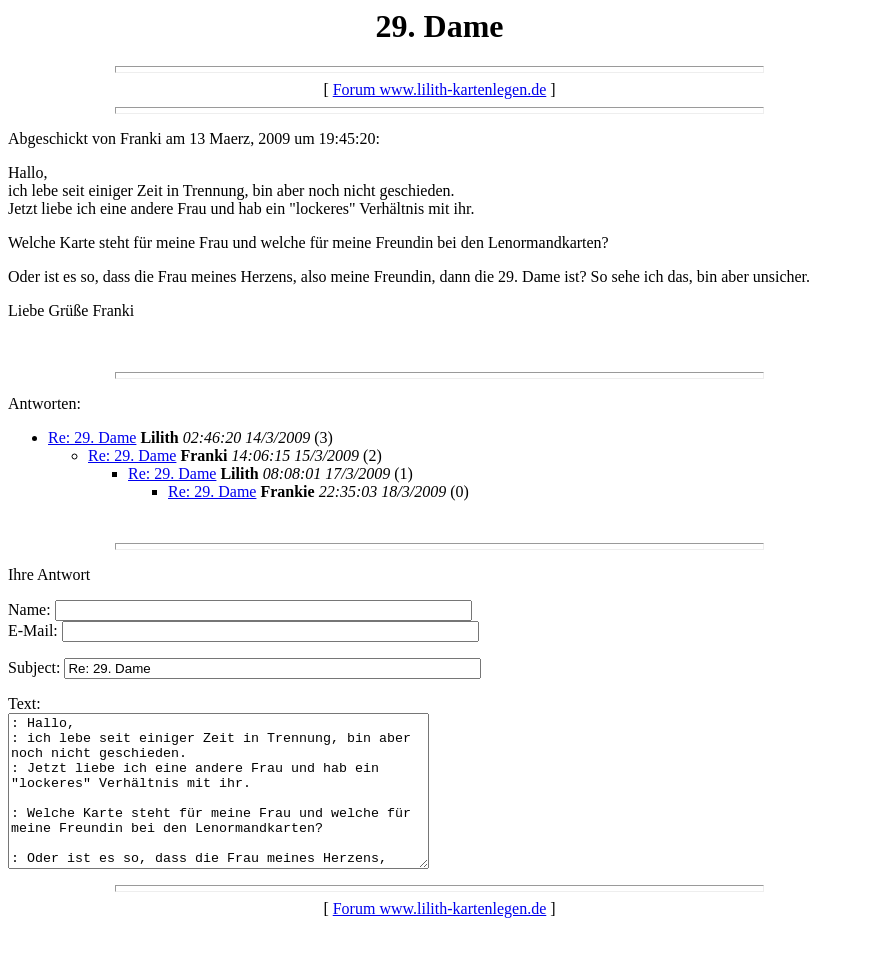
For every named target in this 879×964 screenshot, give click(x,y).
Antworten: (44, 403)
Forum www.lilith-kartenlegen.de (440, 89)
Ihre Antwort (49, 574)
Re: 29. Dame (92, 437)
